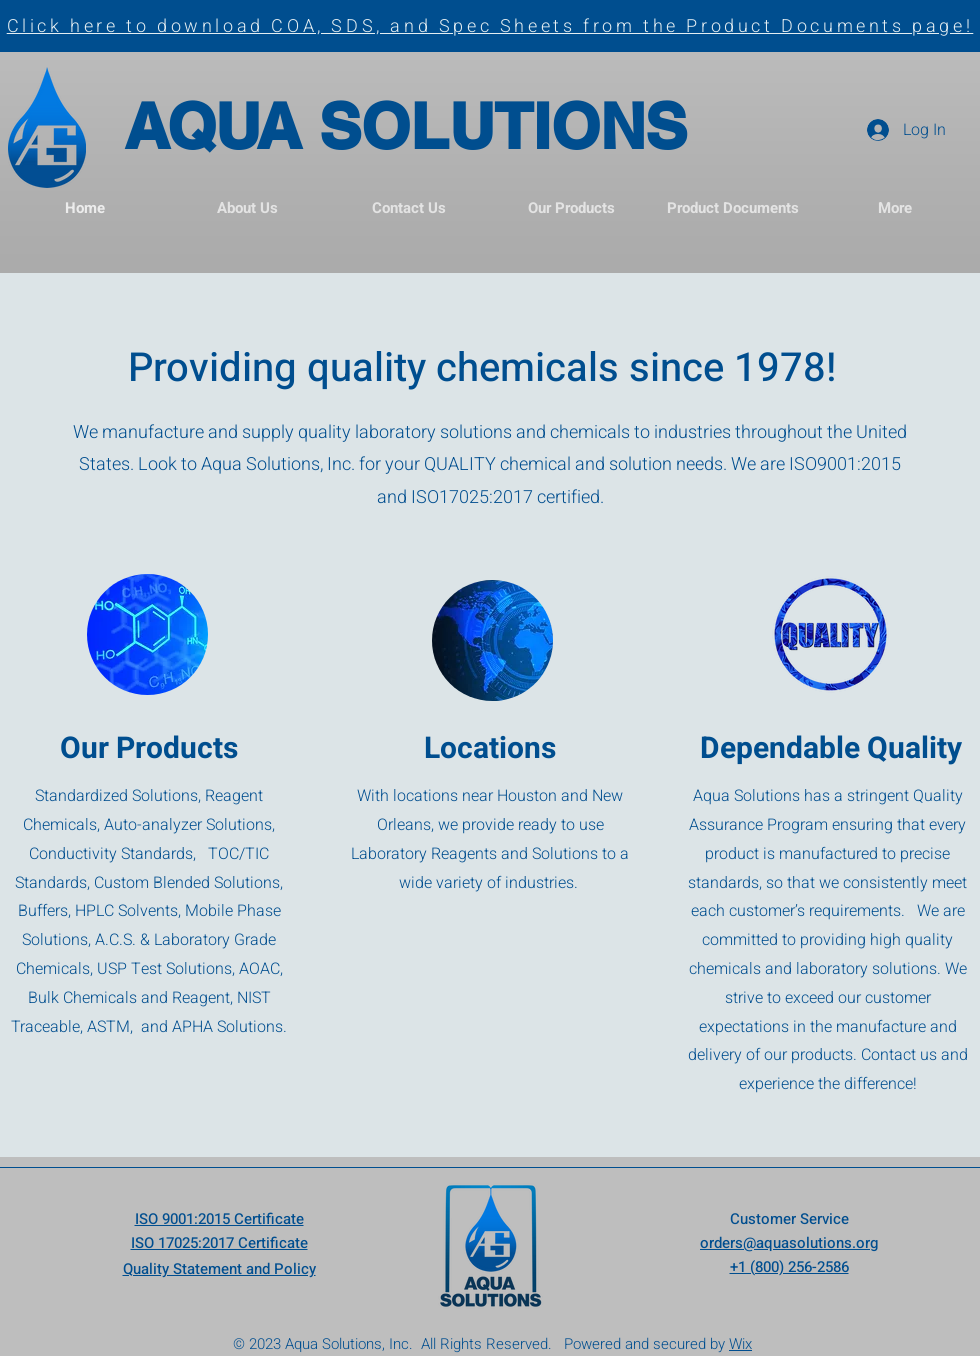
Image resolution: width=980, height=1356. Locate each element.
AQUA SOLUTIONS (405, 125)
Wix (740, 1344)
